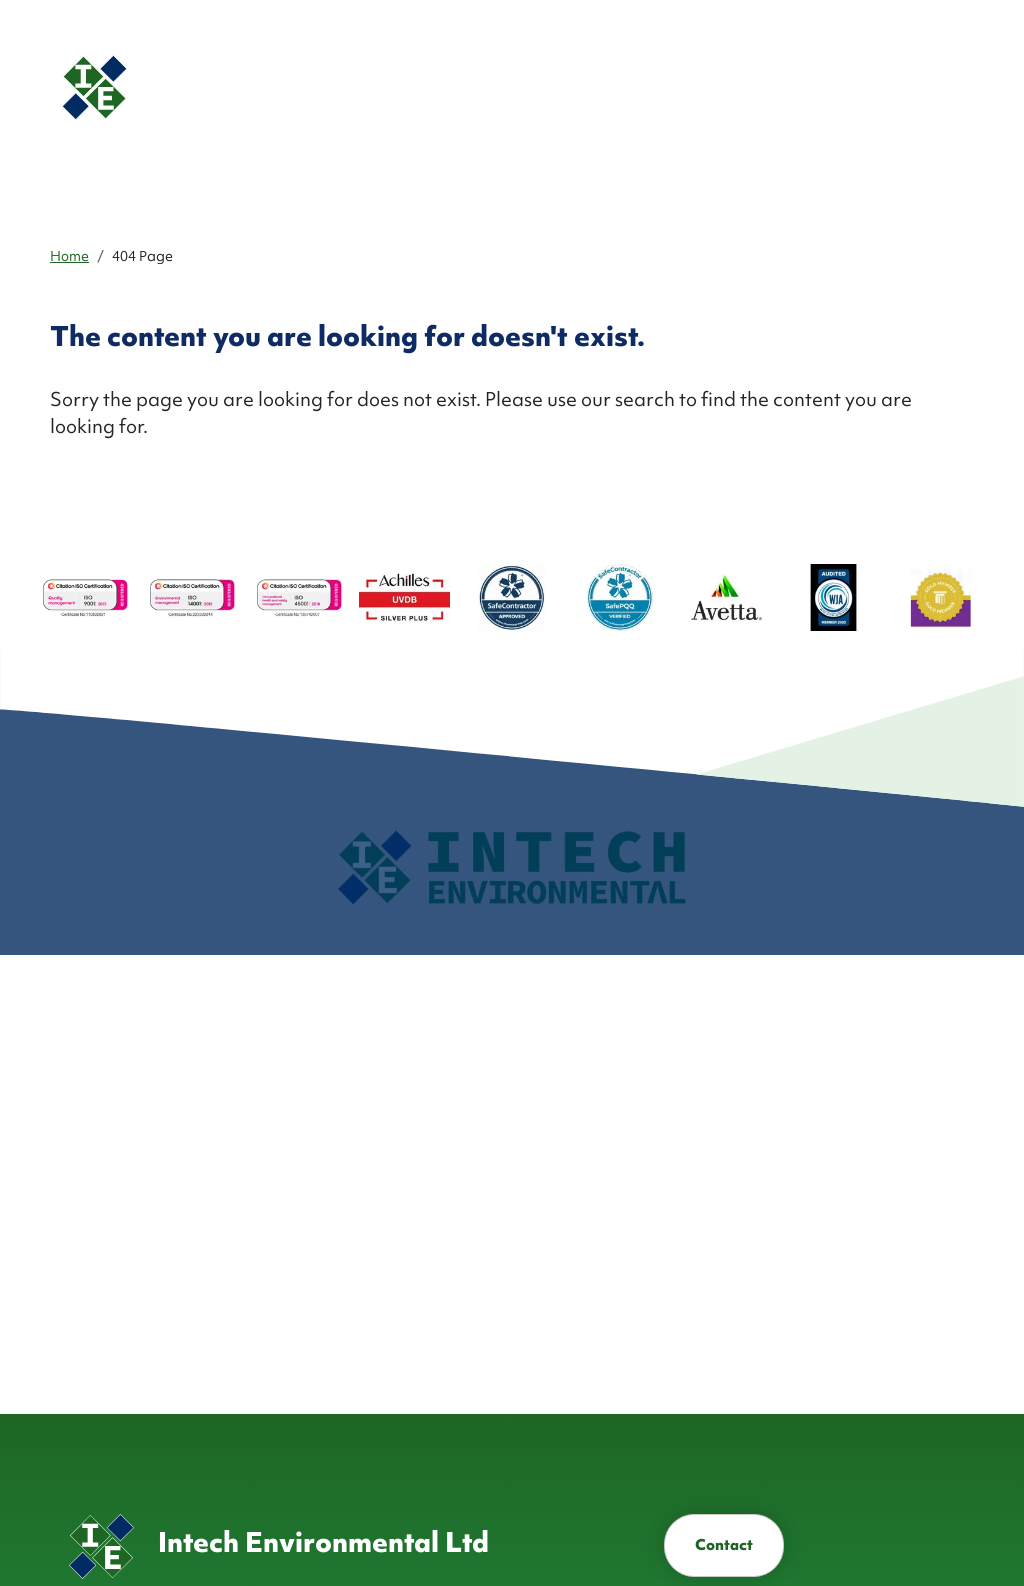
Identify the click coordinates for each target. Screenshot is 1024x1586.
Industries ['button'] (600, 87)
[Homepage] (214, 87)
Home (69, 256)
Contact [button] (893, 86)
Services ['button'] (520, 87)
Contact (724, 1545)
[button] (789, 87)
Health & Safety (707, 87)
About (452, 87)
